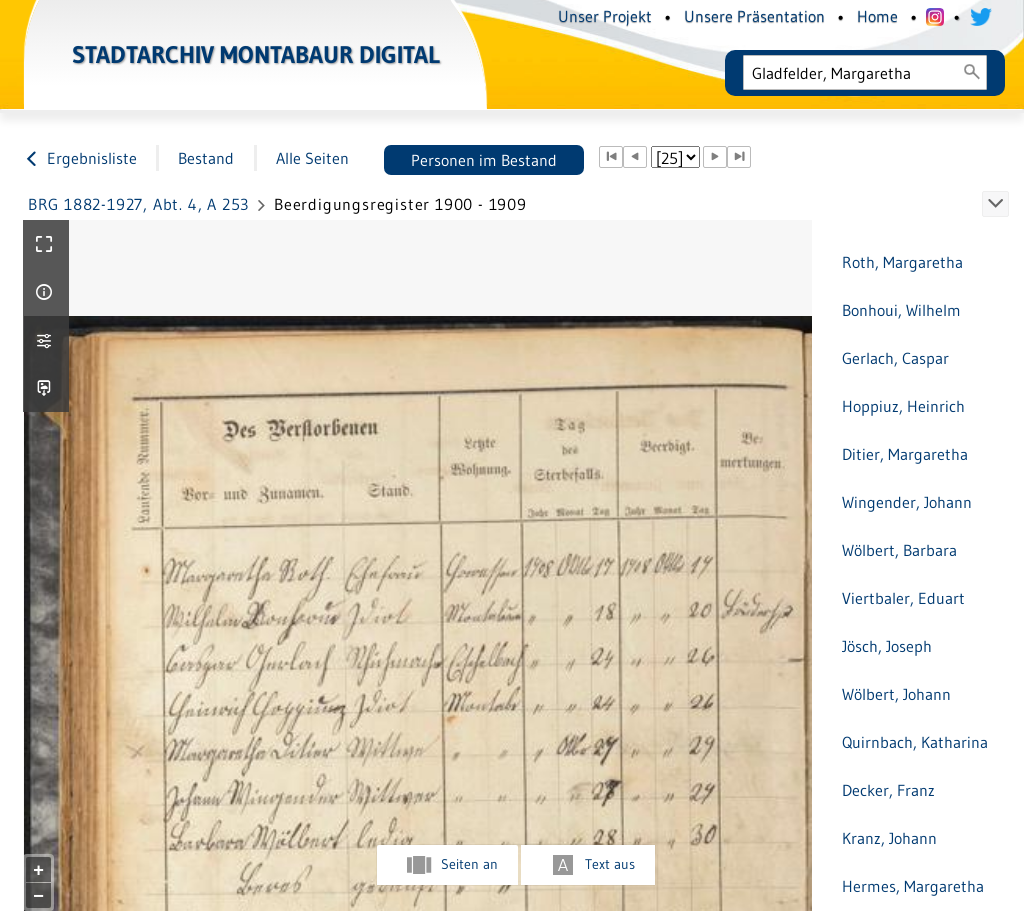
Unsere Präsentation (754, 16)
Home (877, 16)
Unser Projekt (605, 16)
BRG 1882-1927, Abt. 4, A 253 (138, 204)
